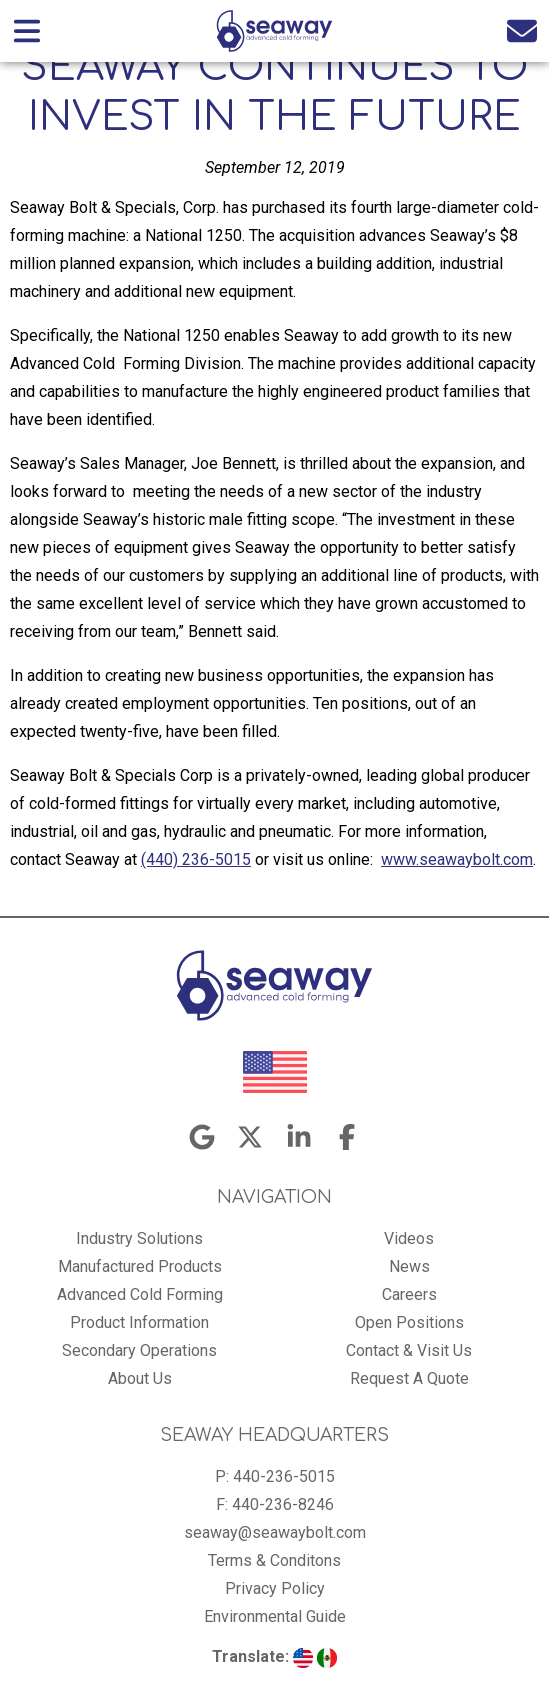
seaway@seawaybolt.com (275, 1532)
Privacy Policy (275, 1588)
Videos (409, 1238)
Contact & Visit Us (409, 1350)
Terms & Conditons (274, 1560)
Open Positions (409, 1322)
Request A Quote (409, 1378)
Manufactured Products (140, 1266)
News (409, 1266)
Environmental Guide (275, 1616)
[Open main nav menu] (27, 31)
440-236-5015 (284, 1476)
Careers (409, 1294)
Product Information (139, 1322)
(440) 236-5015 (196, 859)
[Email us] (522, 31)
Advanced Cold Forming (140, 1294)
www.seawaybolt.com (457, 859)
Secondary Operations (139, 1350)
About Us (140, 1378)
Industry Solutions (139, 1238)
